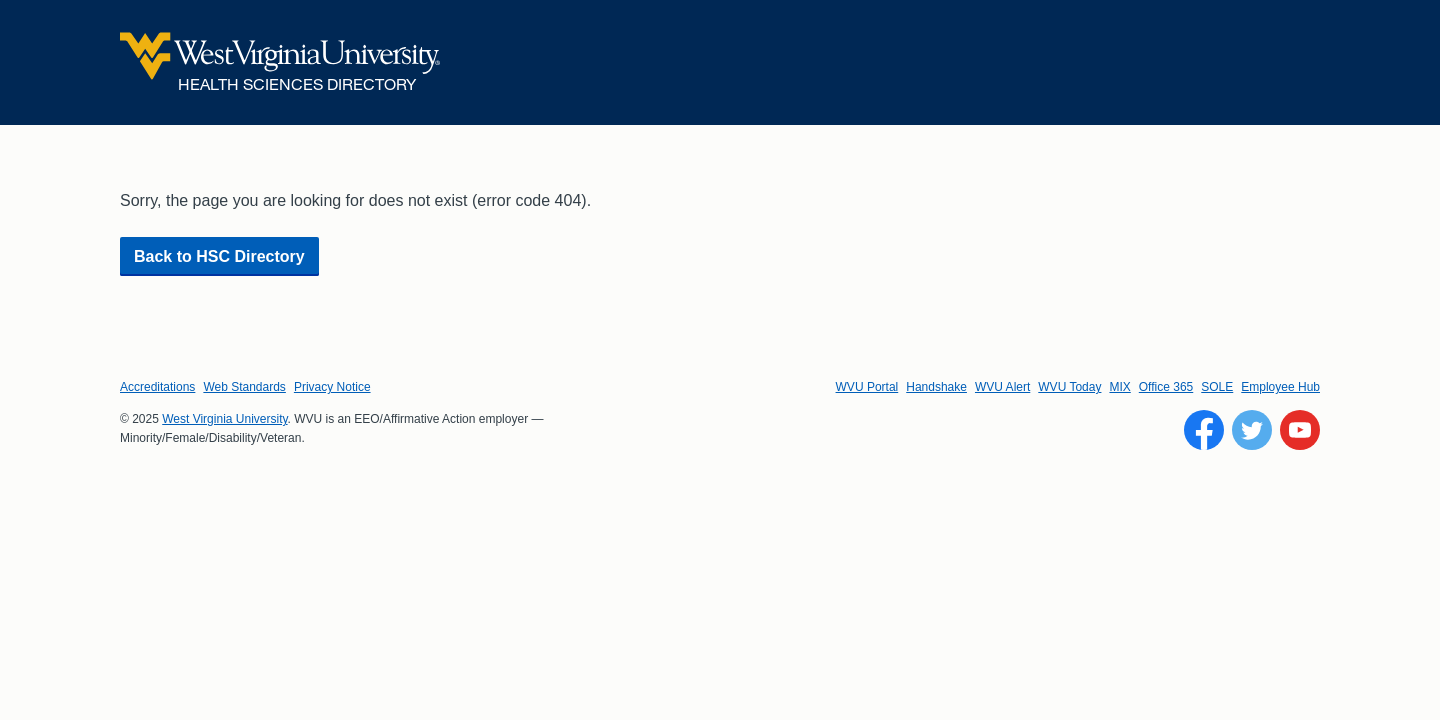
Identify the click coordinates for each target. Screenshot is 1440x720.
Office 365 (1166, 387)
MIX (1119, 387)
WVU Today (1069, 387)
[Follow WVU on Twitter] (1252, 430)
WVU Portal (867, 387)
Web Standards (244, 387)
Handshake (936, 387)
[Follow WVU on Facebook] (1204, 430)
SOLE (1217, 387)
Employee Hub (1280, 387)
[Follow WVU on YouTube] (1300, 430)
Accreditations (157, 387)
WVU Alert (1002, 387)
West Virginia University (224, 419)
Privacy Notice (332, 387)
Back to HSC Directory (219, 256)
